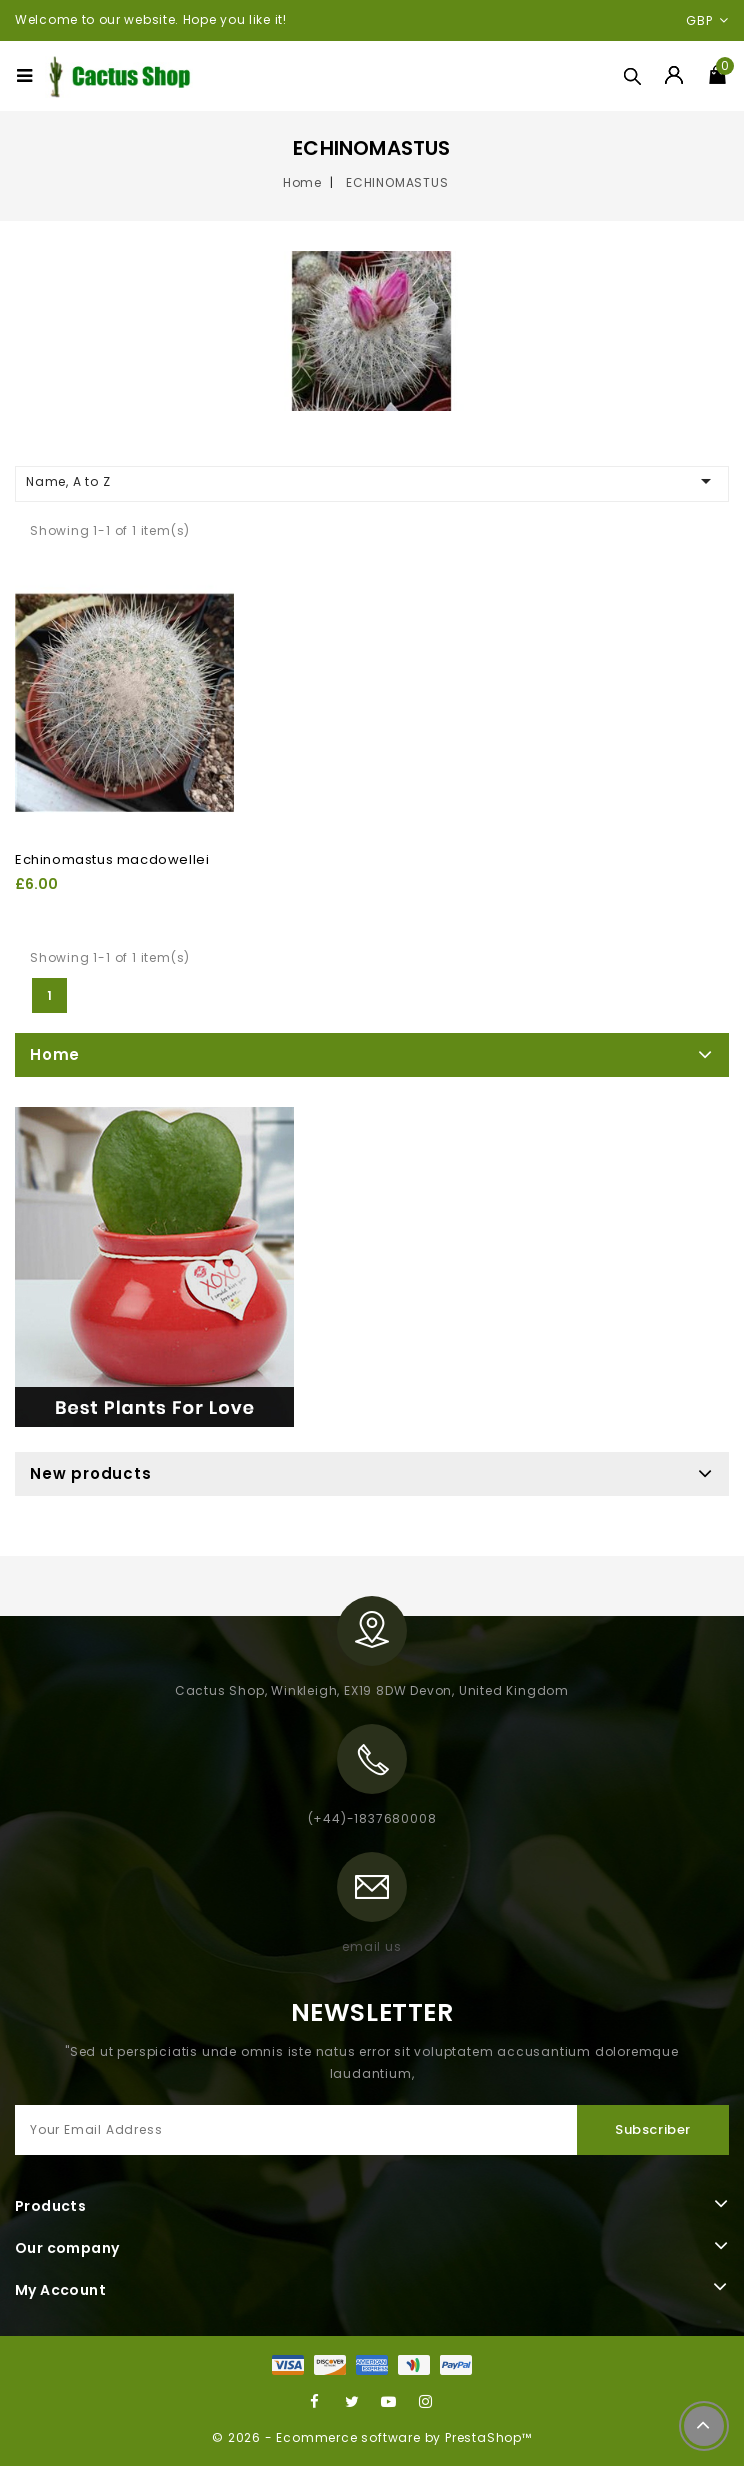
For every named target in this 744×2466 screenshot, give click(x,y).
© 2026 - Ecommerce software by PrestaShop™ (372, 2437)
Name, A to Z (372, 481)
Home (55, 1054)
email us (371, 1946)
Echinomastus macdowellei (112, 859)
